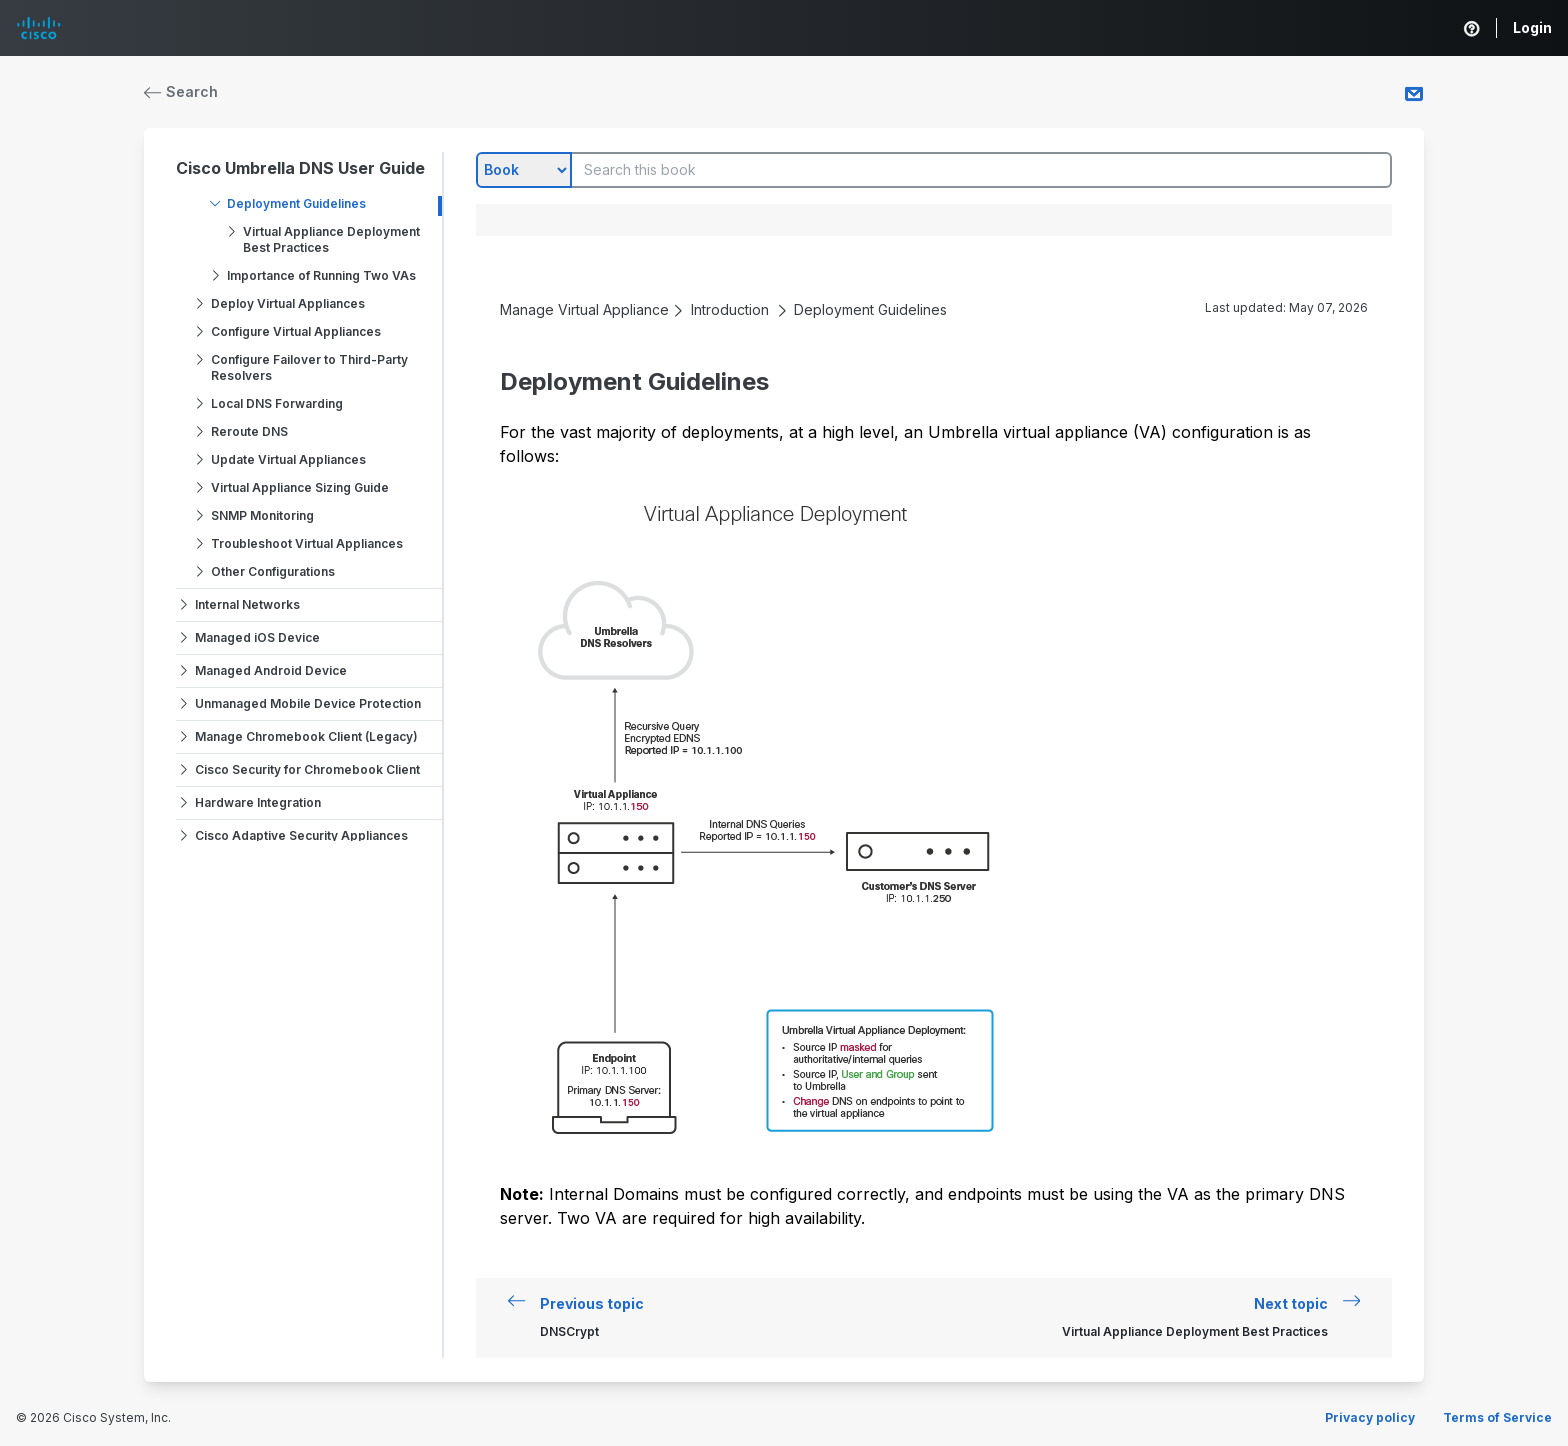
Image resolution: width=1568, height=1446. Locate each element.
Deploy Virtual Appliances (288, 303)
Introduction (730, 309)
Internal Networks (247, 604)
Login (1532, 27)
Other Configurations (273, 571)
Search (181, 91)
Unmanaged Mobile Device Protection (308, 703)
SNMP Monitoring (262, 515)
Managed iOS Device (257, 637)
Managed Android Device (271, 670)
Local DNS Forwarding (277, 403)
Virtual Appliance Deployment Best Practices (331, 239)
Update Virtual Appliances (288, 459)
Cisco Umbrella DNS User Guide (300, 168)
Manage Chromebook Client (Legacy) (306, 736)
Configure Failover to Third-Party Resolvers (309, 367)
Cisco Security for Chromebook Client (307, 769)
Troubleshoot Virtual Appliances (307, 543)
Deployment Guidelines (296, 203)
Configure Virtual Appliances (296, 331)
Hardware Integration (258, 802)
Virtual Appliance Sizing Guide (300, 487)
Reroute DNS (249, 431)
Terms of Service (1497, 1417)
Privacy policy (1370, 1417)
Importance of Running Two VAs (321, 275)
